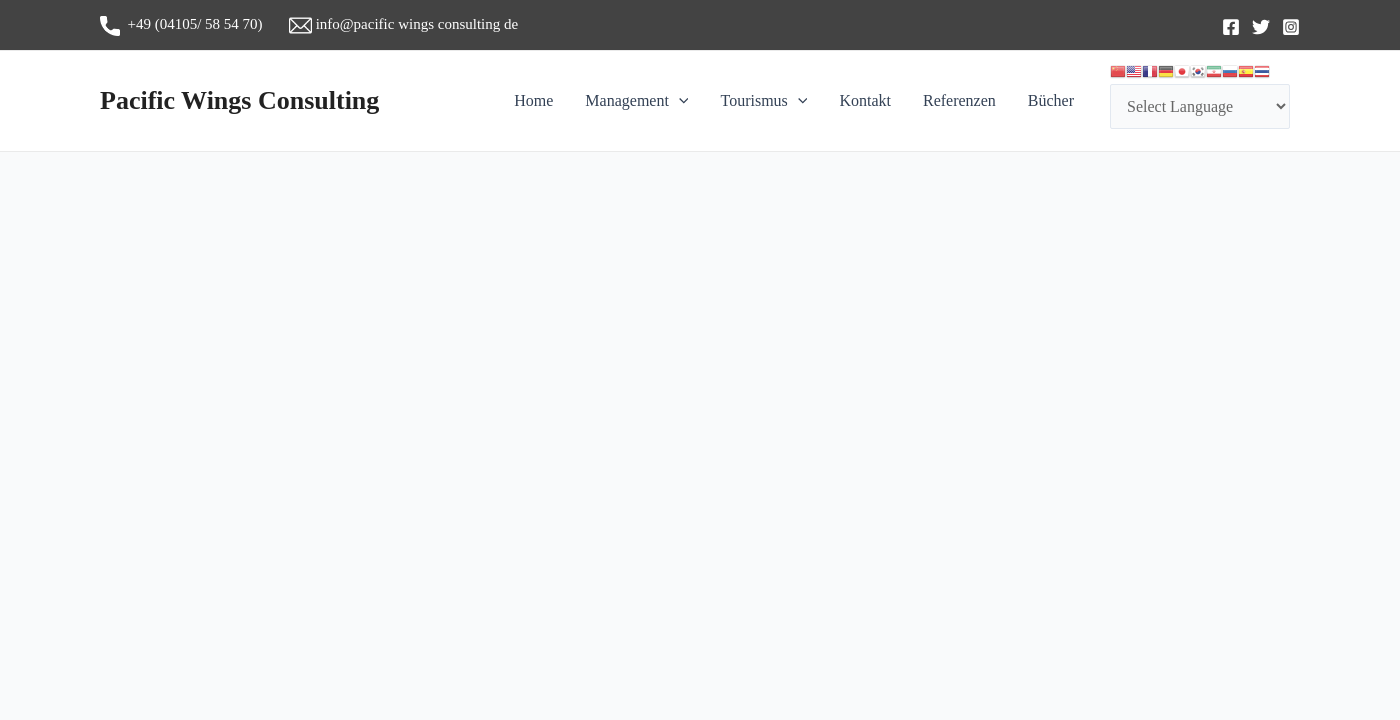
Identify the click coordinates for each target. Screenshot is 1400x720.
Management (636, 101)
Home (533, 100)
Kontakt (865, 100)
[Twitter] (1261, 27)
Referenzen (959, 100)
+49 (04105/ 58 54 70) (194, 24)
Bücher (1051, 100)
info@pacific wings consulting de (403, 24)
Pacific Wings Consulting (239, 100)
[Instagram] (1291, 27)
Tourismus (763, 101)
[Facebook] (1231, 27)
